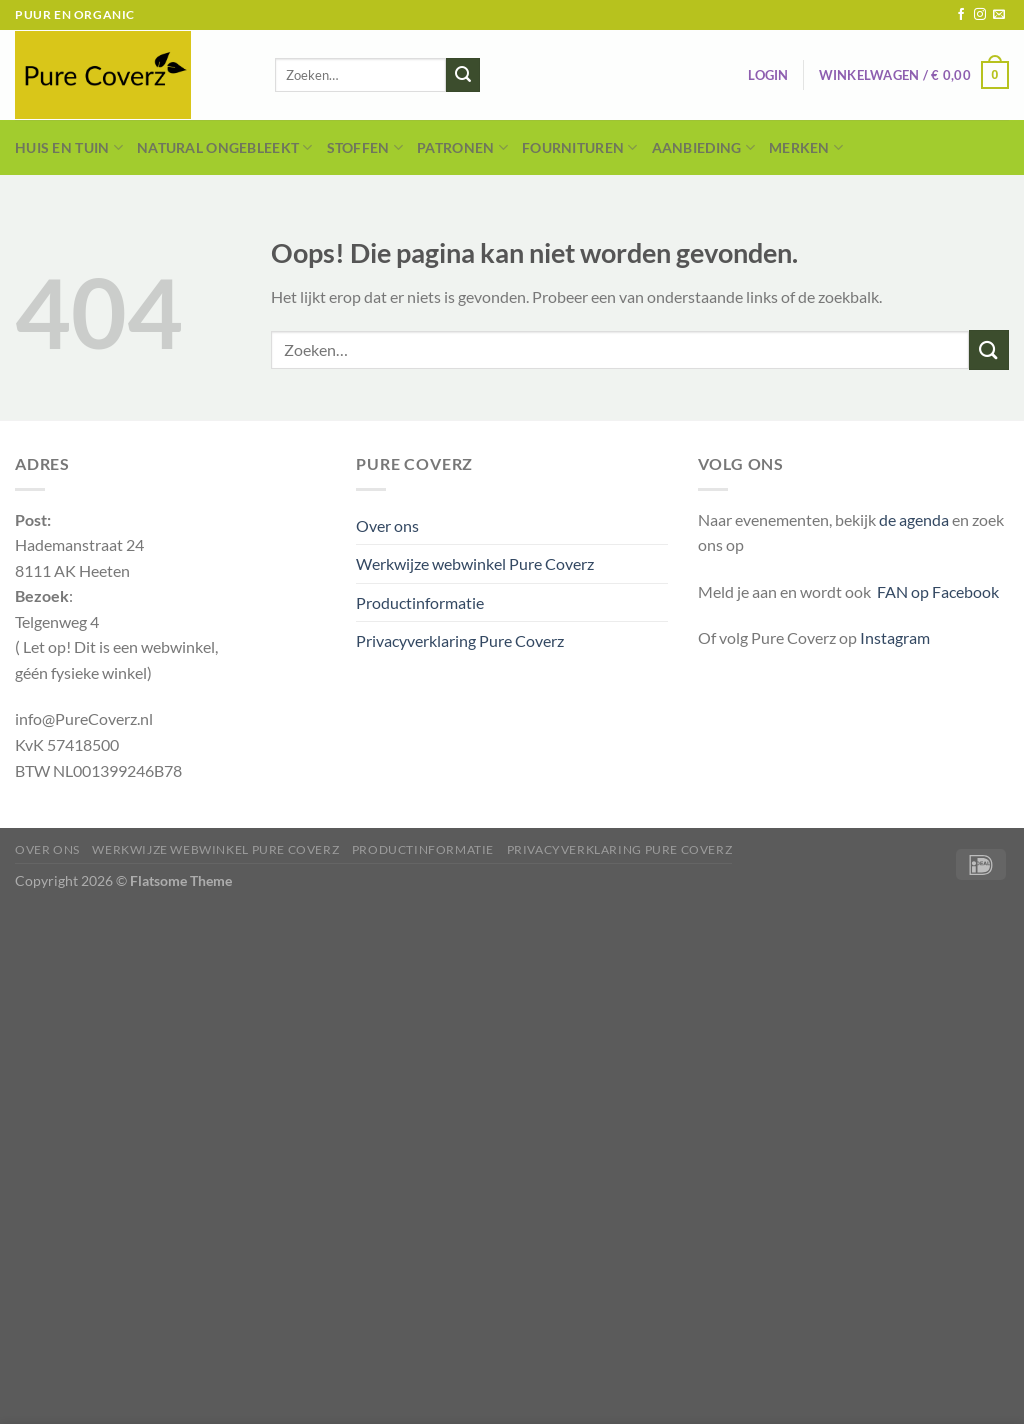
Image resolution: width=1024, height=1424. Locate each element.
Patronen (462, 147)
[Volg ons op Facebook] (961, 15)
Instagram (895, 637)
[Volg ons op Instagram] (980, 15)
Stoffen (365, 147)
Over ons (387, 525)
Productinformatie (420, 602)
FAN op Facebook (935, 591)
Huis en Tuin (69, 147)
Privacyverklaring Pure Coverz (460, 640)
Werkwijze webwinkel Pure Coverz (475, 563)
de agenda (915, 519)
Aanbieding (703, 147)
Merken (806, 147)
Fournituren (580, 147)
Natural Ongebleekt (225, 147)
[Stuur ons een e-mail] (999, 15)
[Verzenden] (463, 75)
